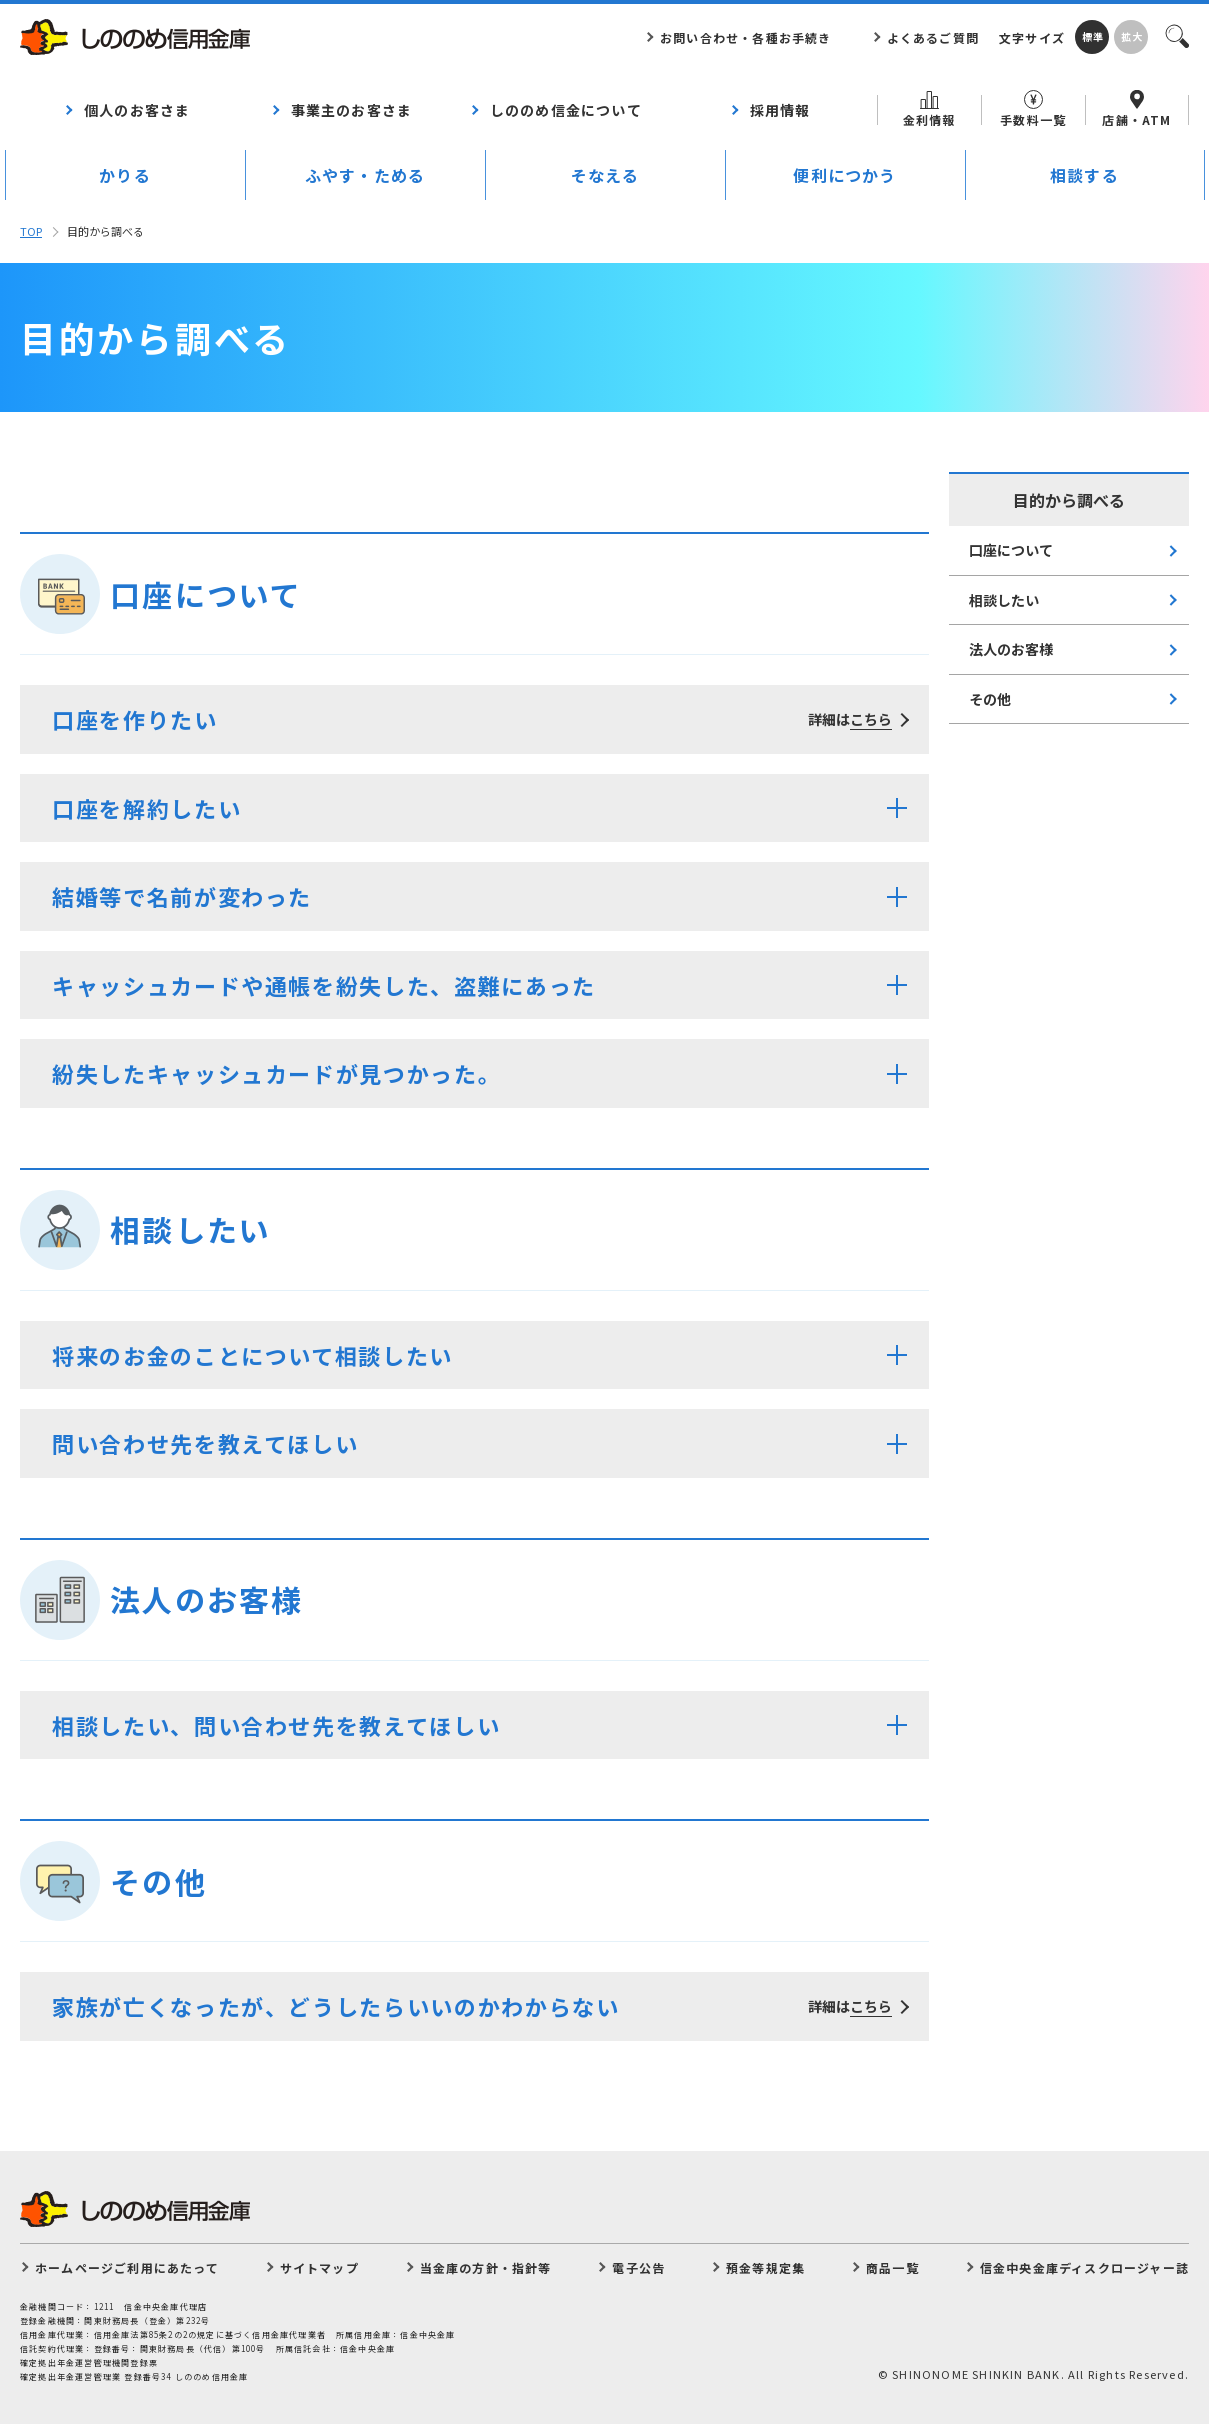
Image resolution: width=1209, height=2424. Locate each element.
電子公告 (638, 2267)
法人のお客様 (1011, 649)
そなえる (605, 175)
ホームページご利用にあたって (127, 2267)
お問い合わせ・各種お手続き (746, 37)
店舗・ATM (1136, 109)
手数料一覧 (1033, 109)
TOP (31, 231)
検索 (1176, 35)
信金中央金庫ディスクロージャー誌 (1084, 2267)
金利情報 (929, 109)
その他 (990, 699)
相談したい (1004, 600)
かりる (125, 175)
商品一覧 (892, 2267)
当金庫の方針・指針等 (486, 2267)
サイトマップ (319, 2267)
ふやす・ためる (365, 175)
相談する (1084, 175)
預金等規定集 (765, 2267)
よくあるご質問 (933, 37)
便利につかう (844, 175)
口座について (1011, 550)
